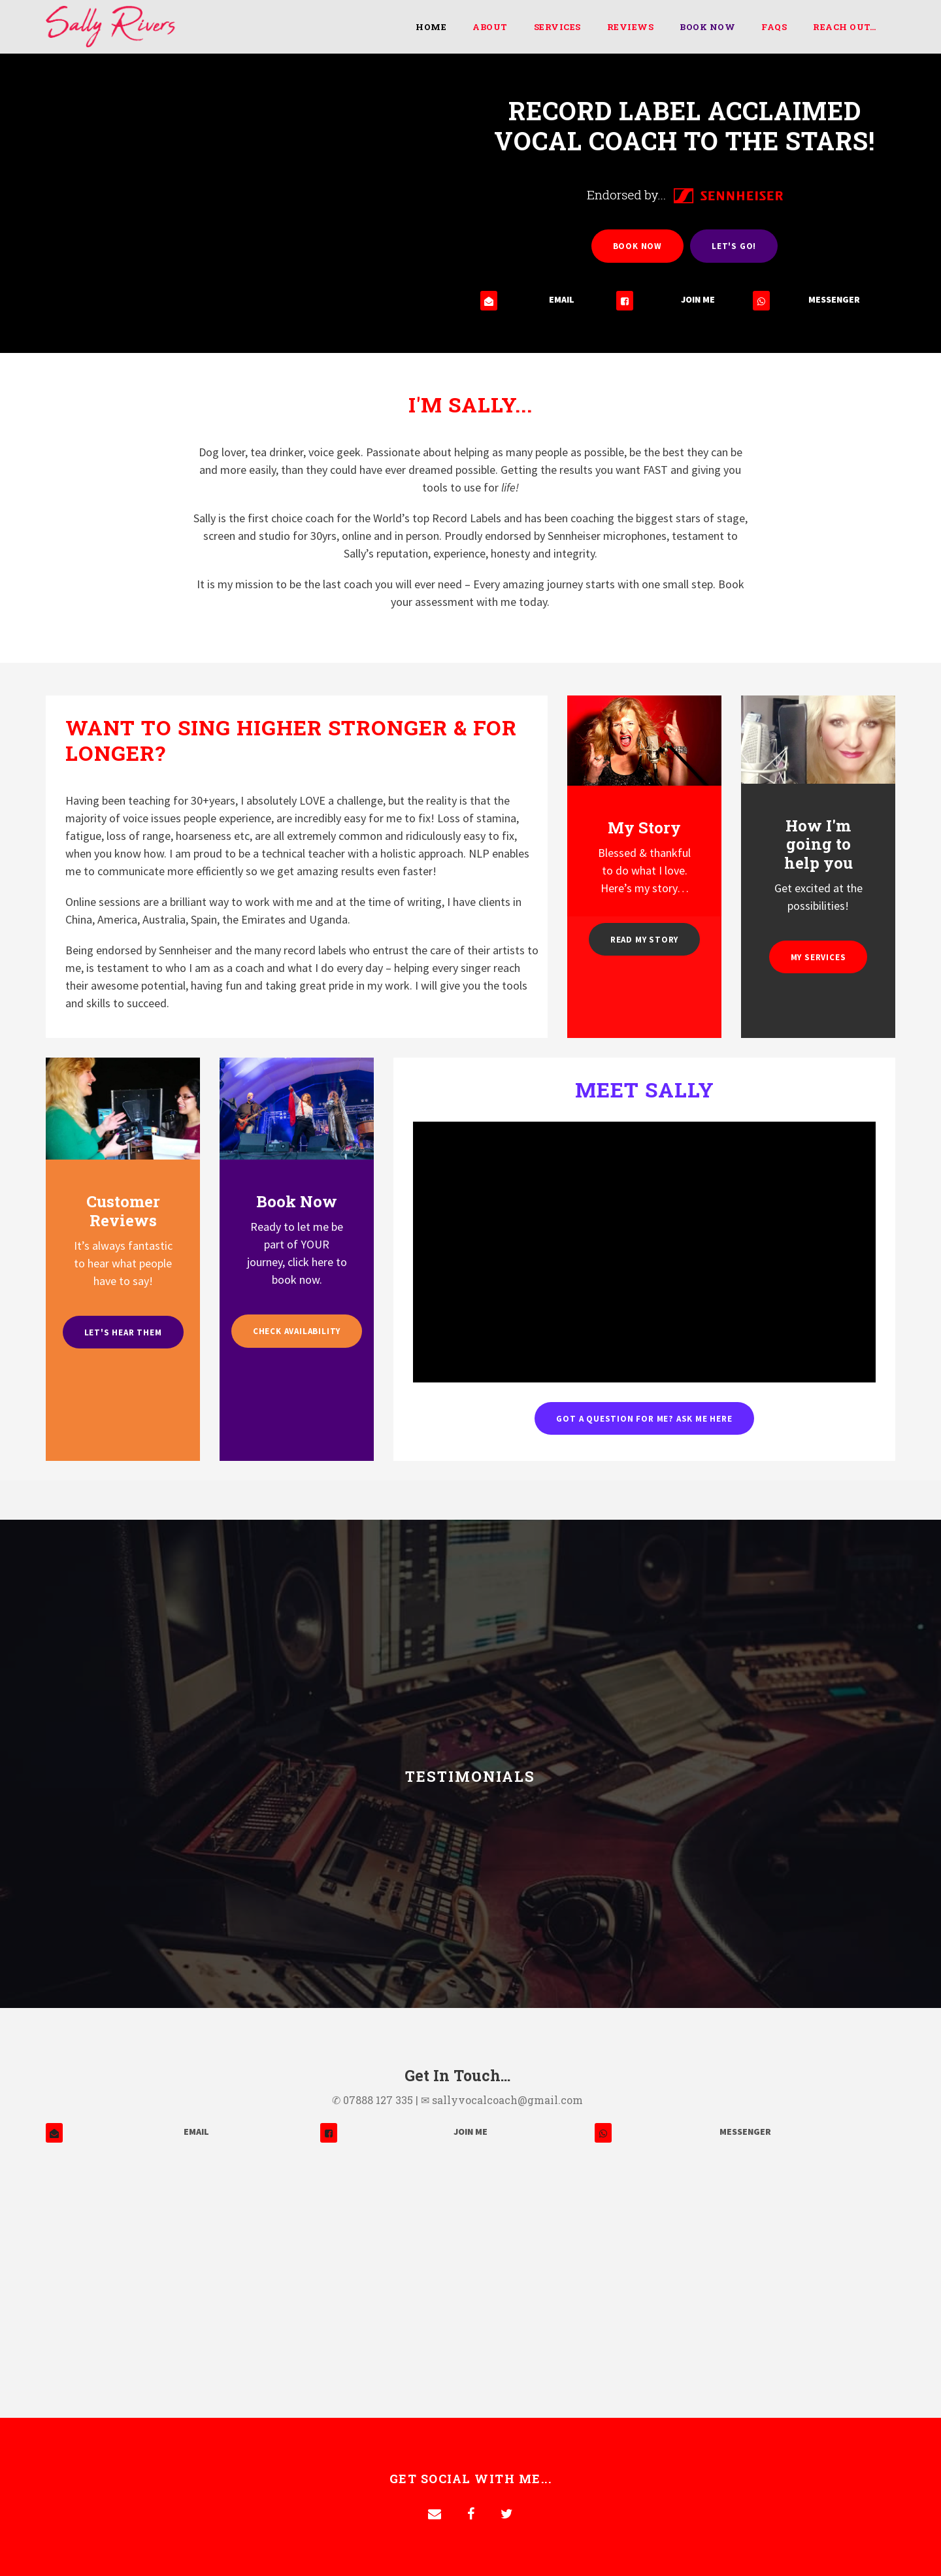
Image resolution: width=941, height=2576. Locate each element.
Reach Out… (844, 27)
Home (431, 27)
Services (557, 27)
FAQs (774, 27)
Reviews (630, 27)
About (490, 27)
